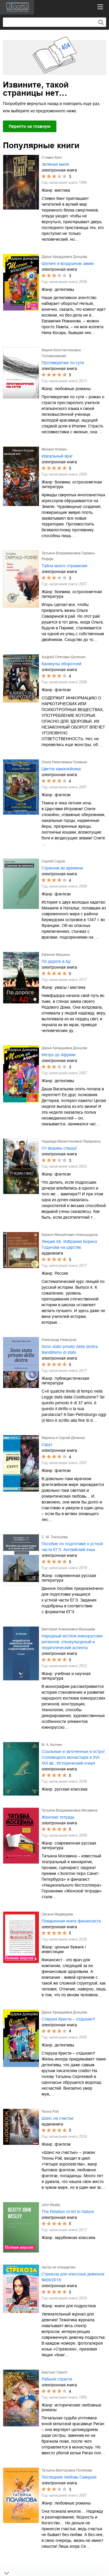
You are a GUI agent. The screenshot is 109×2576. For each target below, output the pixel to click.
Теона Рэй (50, 2111)
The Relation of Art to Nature (68, 2211)
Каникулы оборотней (61, 663)
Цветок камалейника (61, 768)
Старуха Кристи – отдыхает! (68, 2019)
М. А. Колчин (52, 1745)
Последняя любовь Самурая (69, 2477)
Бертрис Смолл (54, 2372)
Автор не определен (59, 2267)
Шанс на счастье (58, 2118)
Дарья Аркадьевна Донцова (64, 257)
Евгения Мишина (56, 955)
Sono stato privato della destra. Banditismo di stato (70, 1349)
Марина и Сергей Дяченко (63, 1438)
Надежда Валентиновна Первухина (71, 1141)
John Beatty (51, 2205)
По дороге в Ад (56, 961)
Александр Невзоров (59, 1340)
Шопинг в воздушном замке (68, 263)
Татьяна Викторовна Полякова (67, 2470)
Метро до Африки (59, 1054)
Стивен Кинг (52, 158)
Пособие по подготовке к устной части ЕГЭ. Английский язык (72, 1546)
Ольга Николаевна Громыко (64, 762)
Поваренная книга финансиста (71, 1921)
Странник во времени (62, 868)
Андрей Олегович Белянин (64, 657)
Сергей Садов (53, 861)
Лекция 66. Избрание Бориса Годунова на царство (69, 1244)
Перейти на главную (30, 126)
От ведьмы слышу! (59, 1148)
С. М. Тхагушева (55, 1537)
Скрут (47, 1444)
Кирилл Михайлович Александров (69, 1235)
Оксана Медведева (57, 1914)
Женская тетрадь (58, 1817)
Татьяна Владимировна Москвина (69, 1810)
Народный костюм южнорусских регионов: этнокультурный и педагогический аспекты (72, 1642)
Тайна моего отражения (64, 565)
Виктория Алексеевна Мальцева (68, 1629)
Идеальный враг (57, 456)
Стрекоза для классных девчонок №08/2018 (73, 2277)
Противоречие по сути (63, 362)
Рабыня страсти (57, 2379)
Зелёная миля (55, 164)
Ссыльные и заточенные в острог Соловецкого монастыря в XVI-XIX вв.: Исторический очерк (73, 1757)
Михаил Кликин (54, 449)
